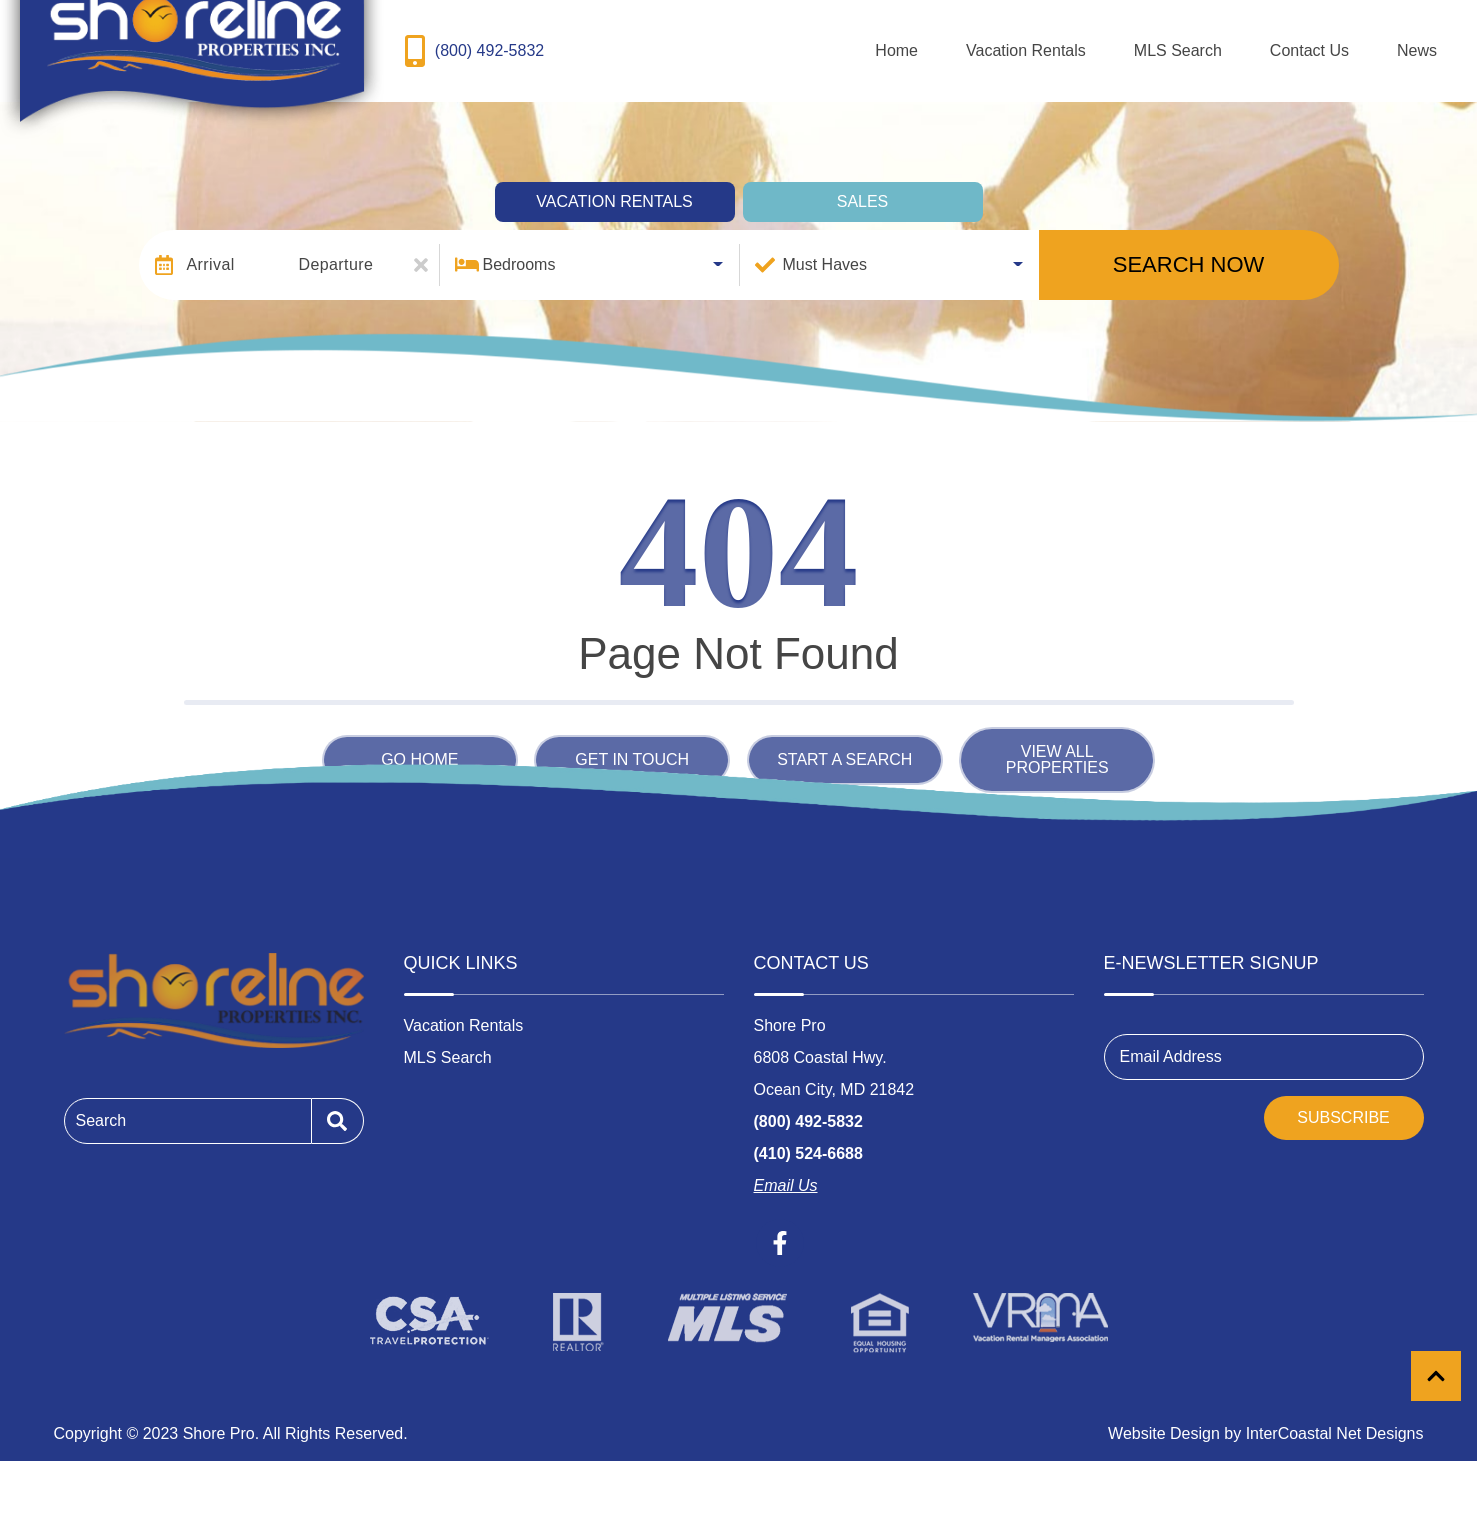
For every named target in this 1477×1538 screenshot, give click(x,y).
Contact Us (1357, 41)
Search (101, 1102)
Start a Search (844, 741)
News (1433, 41)
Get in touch (632, 741)
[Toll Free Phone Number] (470, 42)
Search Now (1189, 246)
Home (1040, 41)
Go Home (419, 741)
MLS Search (1258, 41)
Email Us (786, 1168)
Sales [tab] (863, 183)
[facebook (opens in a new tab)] (780, 1226)
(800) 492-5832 (808, 1104)
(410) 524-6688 (808, 1136)
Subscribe (1343, 1100)
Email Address (1171, 1039)
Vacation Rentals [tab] (614, 183)
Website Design (1164, 1416)
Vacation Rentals (1138, 41)
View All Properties (1057, 741)
